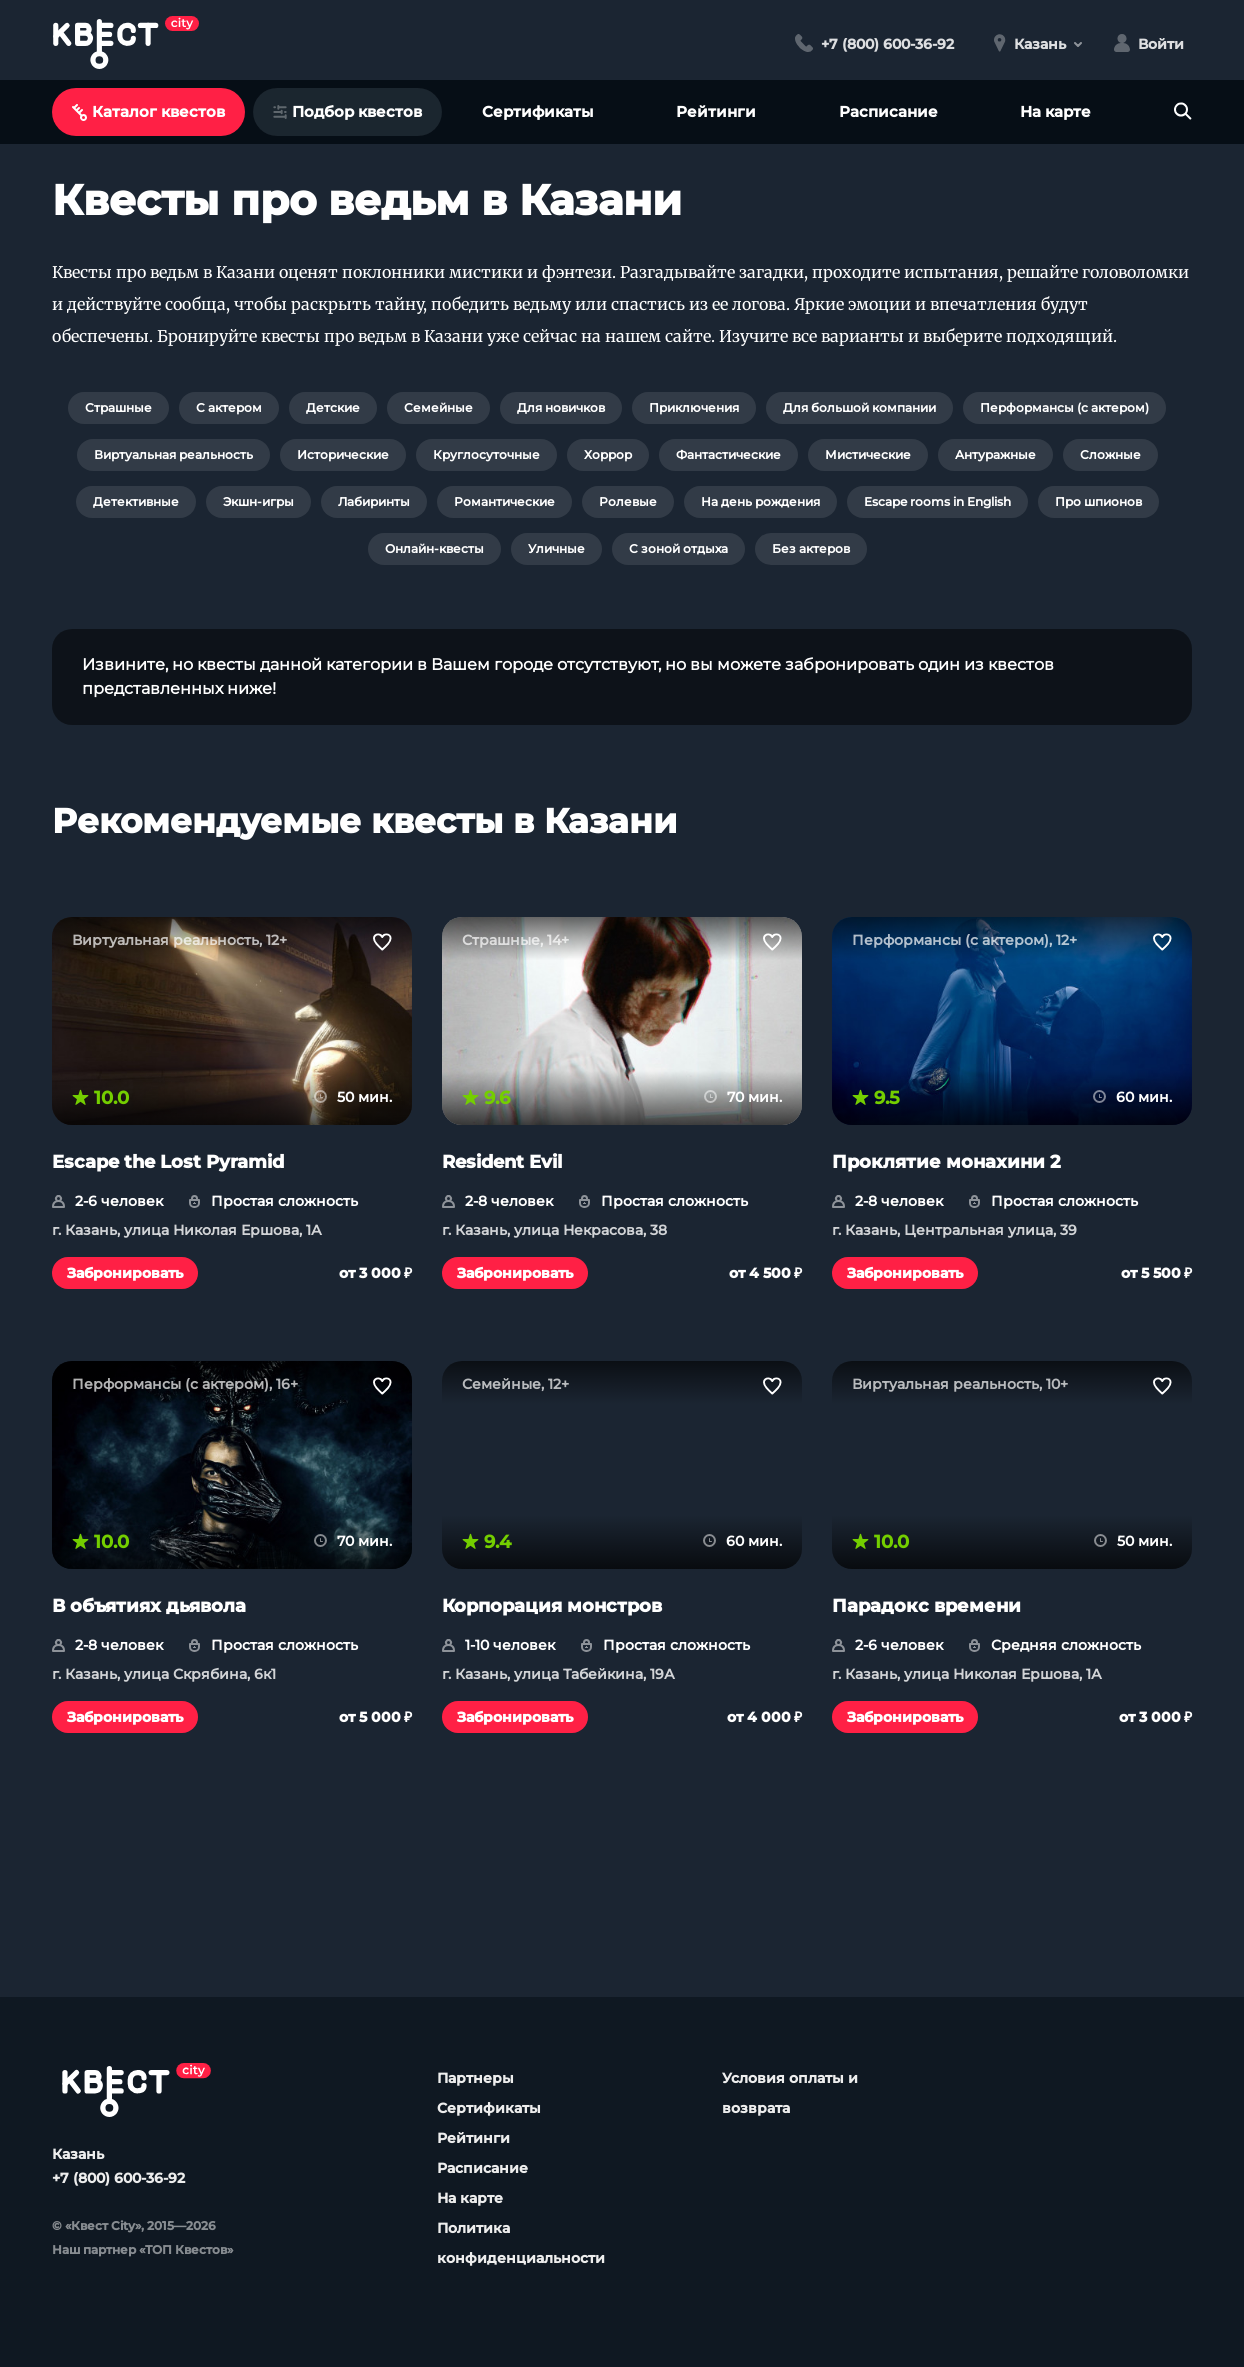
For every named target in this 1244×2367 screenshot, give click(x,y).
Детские (333, 407)
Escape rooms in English (937, 501)
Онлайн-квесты (434, 548)
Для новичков (561, 407)
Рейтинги (716, 111)
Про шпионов (1098, 501)
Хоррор (608, 454)
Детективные (136, 501)
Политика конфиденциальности (521, 2243)
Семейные (438, 407)
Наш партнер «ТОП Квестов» (142, 2249)
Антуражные (995, 454)
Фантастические (728, 454)
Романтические (504, 501)
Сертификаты (537, 111)
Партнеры (475, 2078)
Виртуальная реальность (173, 454)
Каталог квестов (148, 111)
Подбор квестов (347, 111)
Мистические (868, 454)
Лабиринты (374, 501)
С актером (229, 407)
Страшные (118, 407)
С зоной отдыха (678, 548)
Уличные (556, 548)
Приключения (694, 407)
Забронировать (125, 1273)
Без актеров (811, 548)
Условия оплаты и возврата (790, 2093)
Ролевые (628, 501)
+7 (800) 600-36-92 (118, 2178)
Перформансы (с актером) (1064, 407)
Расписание (888, 111)
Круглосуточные (486, 454)
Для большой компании (859, 407)
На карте (1055, 111)
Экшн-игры (258, 501)
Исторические (343, 454)
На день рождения (760, 501)
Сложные (1110, 454)
